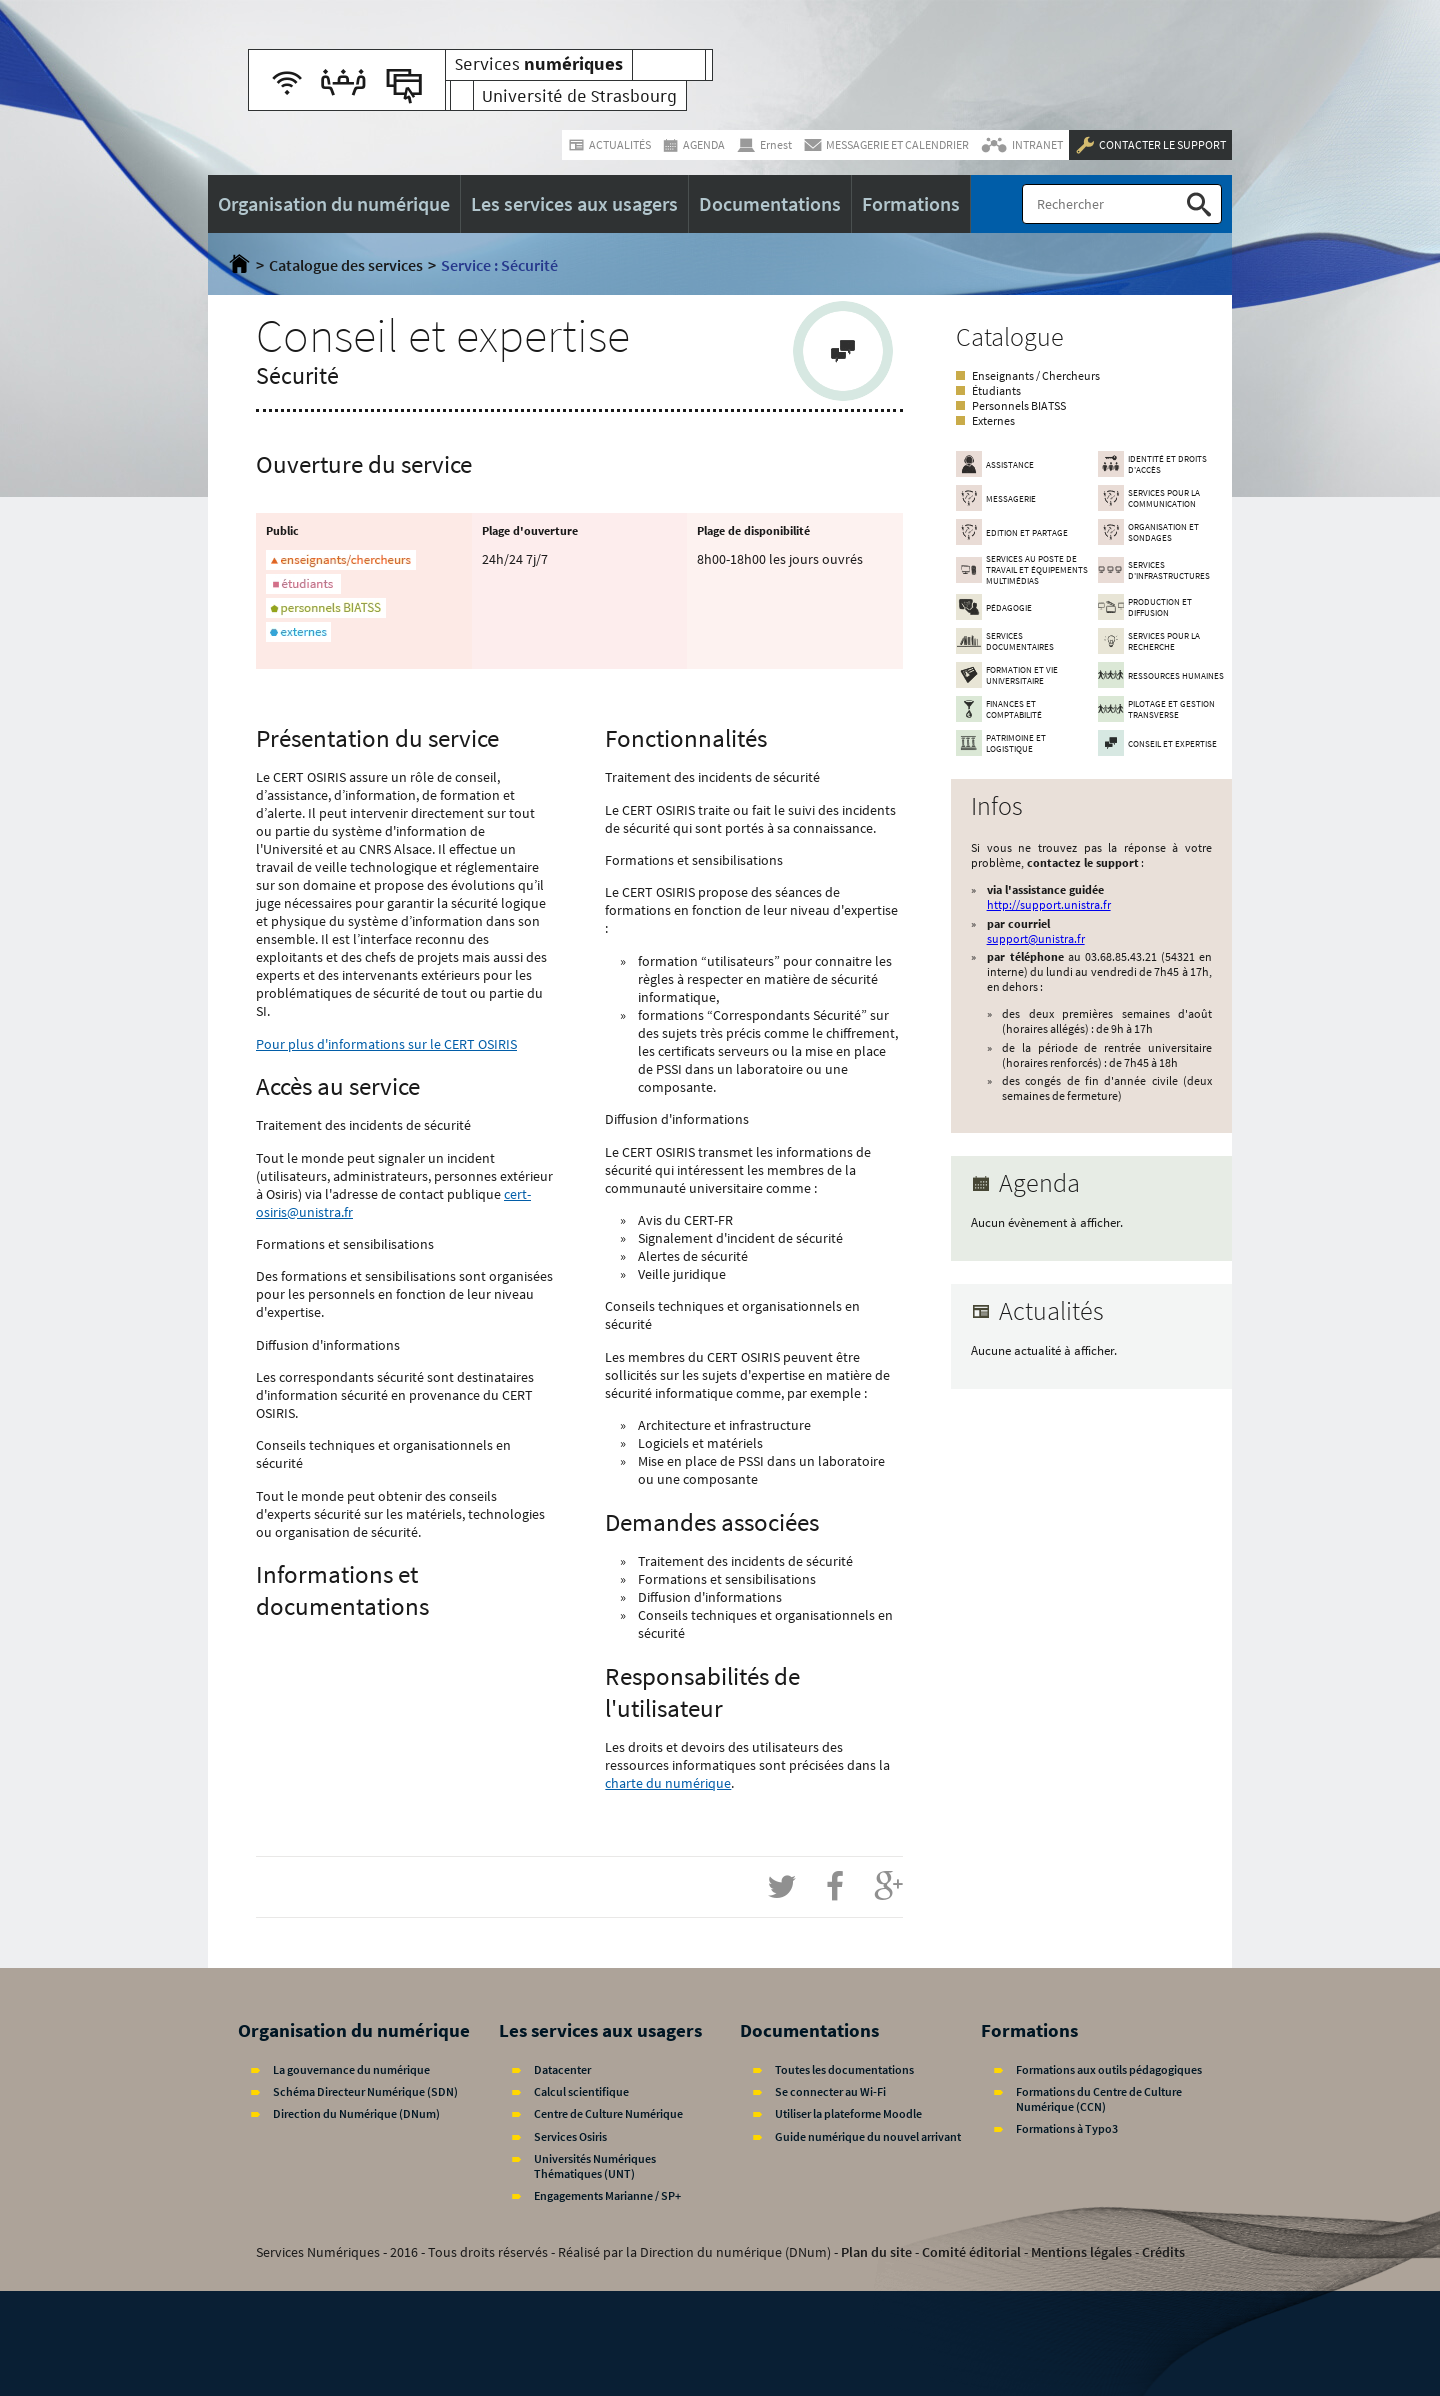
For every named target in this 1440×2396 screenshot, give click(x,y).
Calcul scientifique (581, 2091)
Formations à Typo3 (1067, 2128)
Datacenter (562, 2069)
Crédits (1163, 2252)
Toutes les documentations (844, 2069)
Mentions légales (1081, 2252)
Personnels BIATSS (1019, 405)
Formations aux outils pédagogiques (1109, 2069)
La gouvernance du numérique (351, 2069)
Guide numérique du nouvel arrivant (868, 2136)
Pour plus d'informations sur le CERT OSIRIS (386, 1044)
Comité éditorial (971, 2252)
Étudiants (996, 390)
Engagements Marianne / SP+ (607, 2195)
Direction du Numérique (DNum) (356, 2113)
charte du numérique (668, 1783)
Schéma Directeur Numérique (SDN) (365, 2091)
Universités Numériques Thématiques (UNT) (595, 2166)
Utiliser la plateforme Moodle (848, 2113)
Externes (993, 420)
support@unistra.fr (1036, 938)
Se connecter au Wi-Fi (830, 2091)
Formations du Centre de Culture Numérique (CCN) (1099, 2099)
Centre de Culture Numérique (608, 2113)
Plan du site (876, 2252)
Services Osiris (570, 2136)
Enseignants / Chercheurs (1036, 375)
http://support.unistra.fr (1049, 904)
